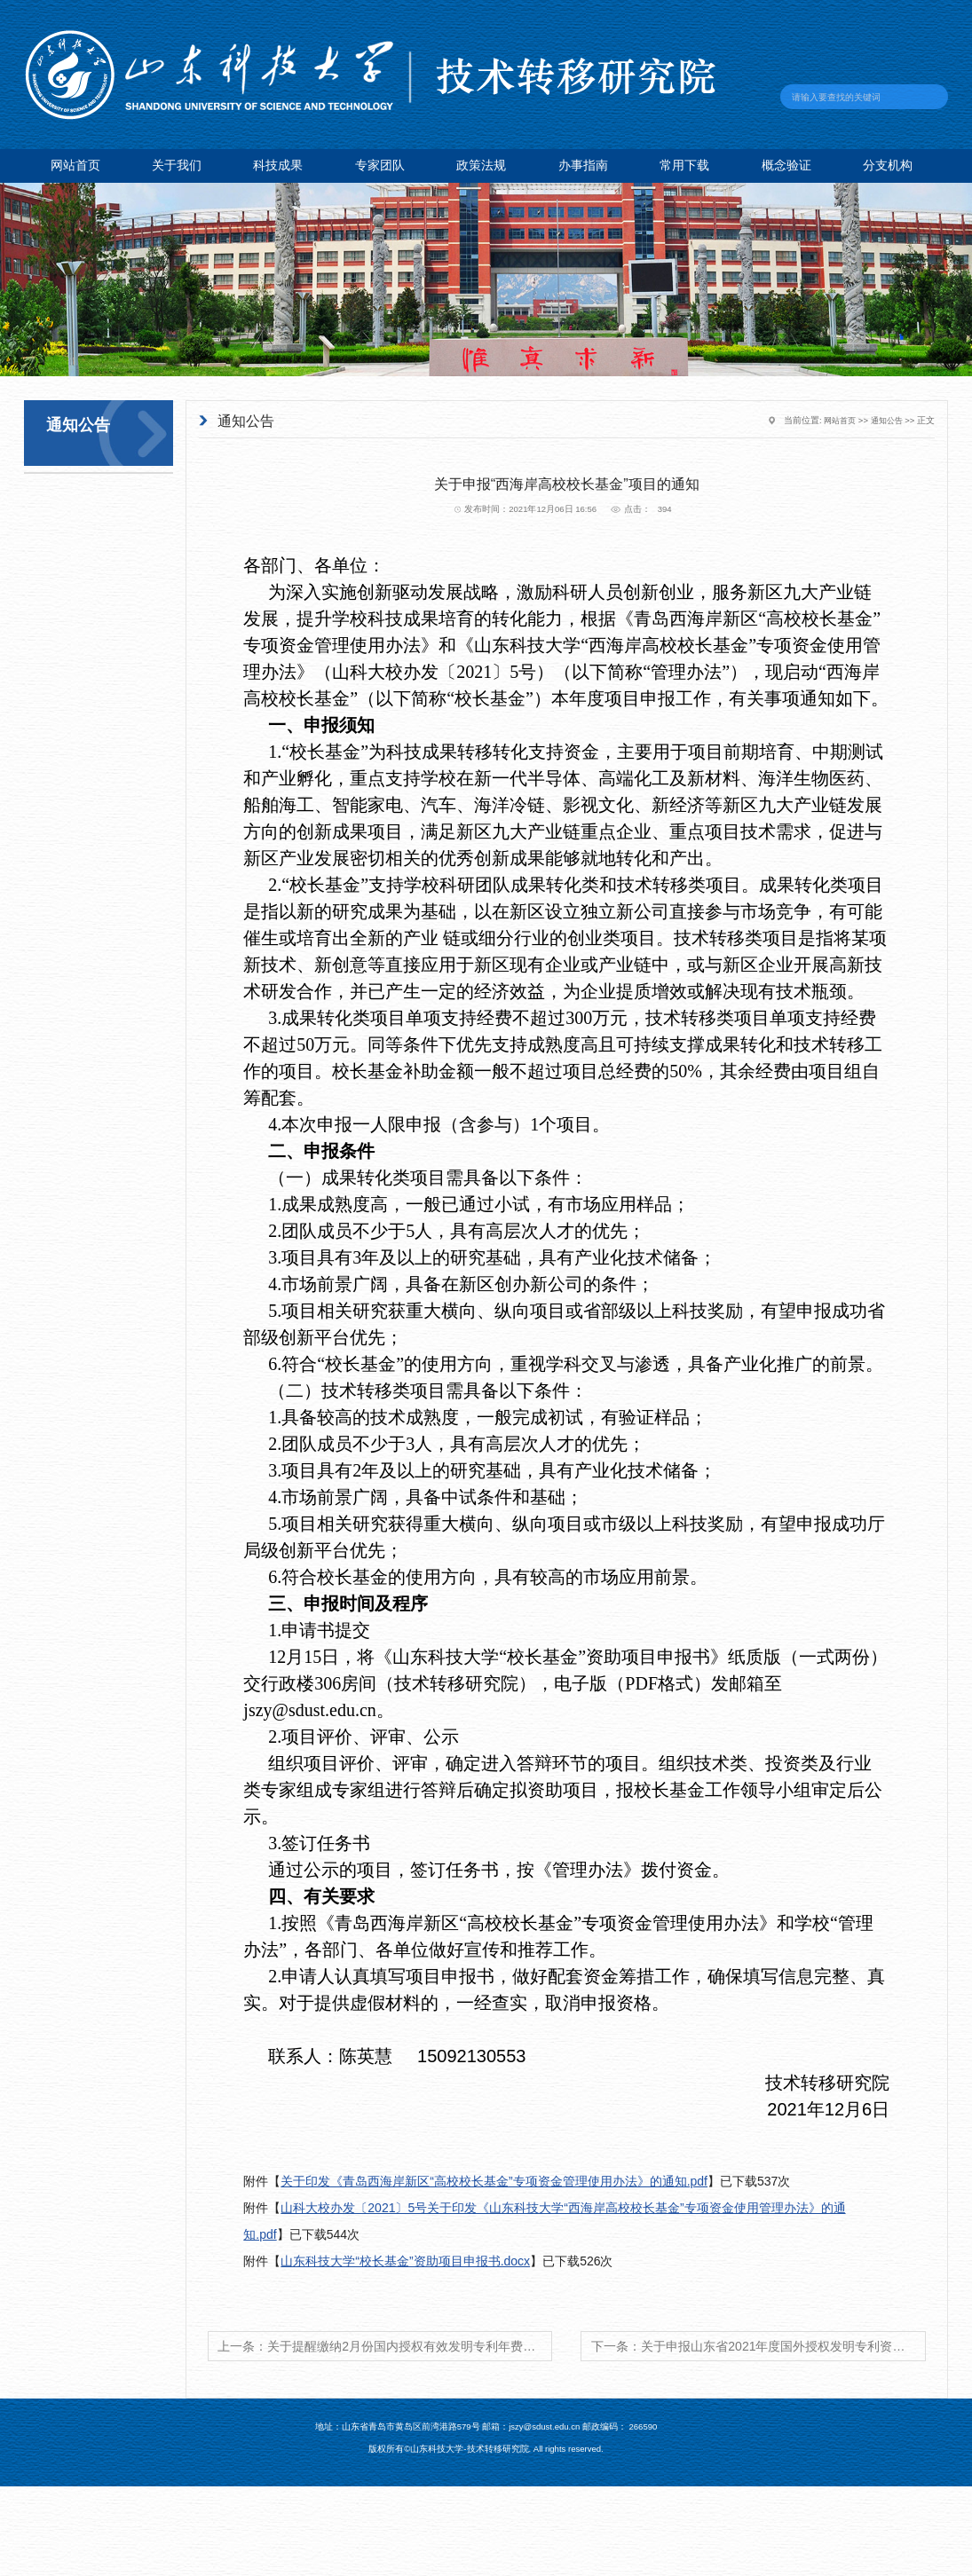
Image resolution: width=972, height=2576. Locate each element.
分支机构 (888, 165)
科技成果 (278, 165)
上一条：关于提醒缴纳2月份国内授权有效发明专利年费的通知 (384, 2346)
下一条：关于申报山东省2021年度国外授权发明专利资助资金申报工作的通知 (758, 2346)
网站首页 (75, 165)
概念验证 (786, 165)
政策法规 (481, 165)
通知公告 (885, 420)
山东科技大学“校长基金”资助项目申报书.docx (405, 2261)
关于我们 (177, 165)
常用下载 (684, 165)
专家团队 (380, 165)
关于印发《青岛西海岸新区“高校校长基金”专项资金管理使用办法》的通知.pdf (494, 2181)
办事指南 (583, 165)
